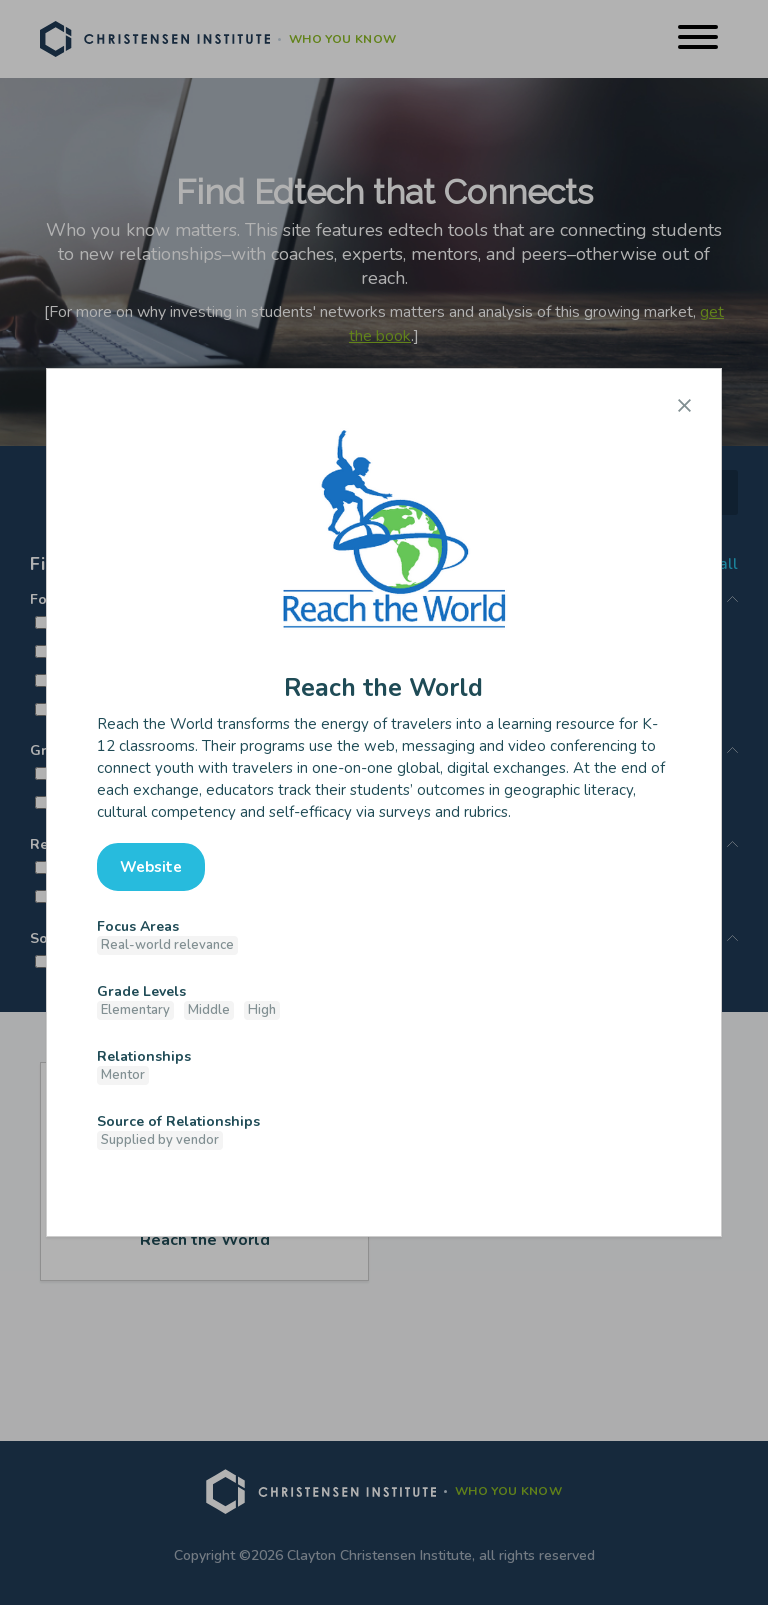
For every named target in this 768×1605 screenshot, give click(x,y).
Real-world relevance (167, 945)
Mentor (123, 1075)
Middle (209, 1010)
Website (151, 867)
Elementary (135, 1010)
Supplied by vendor (160, 1140)
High (262, 1010)
